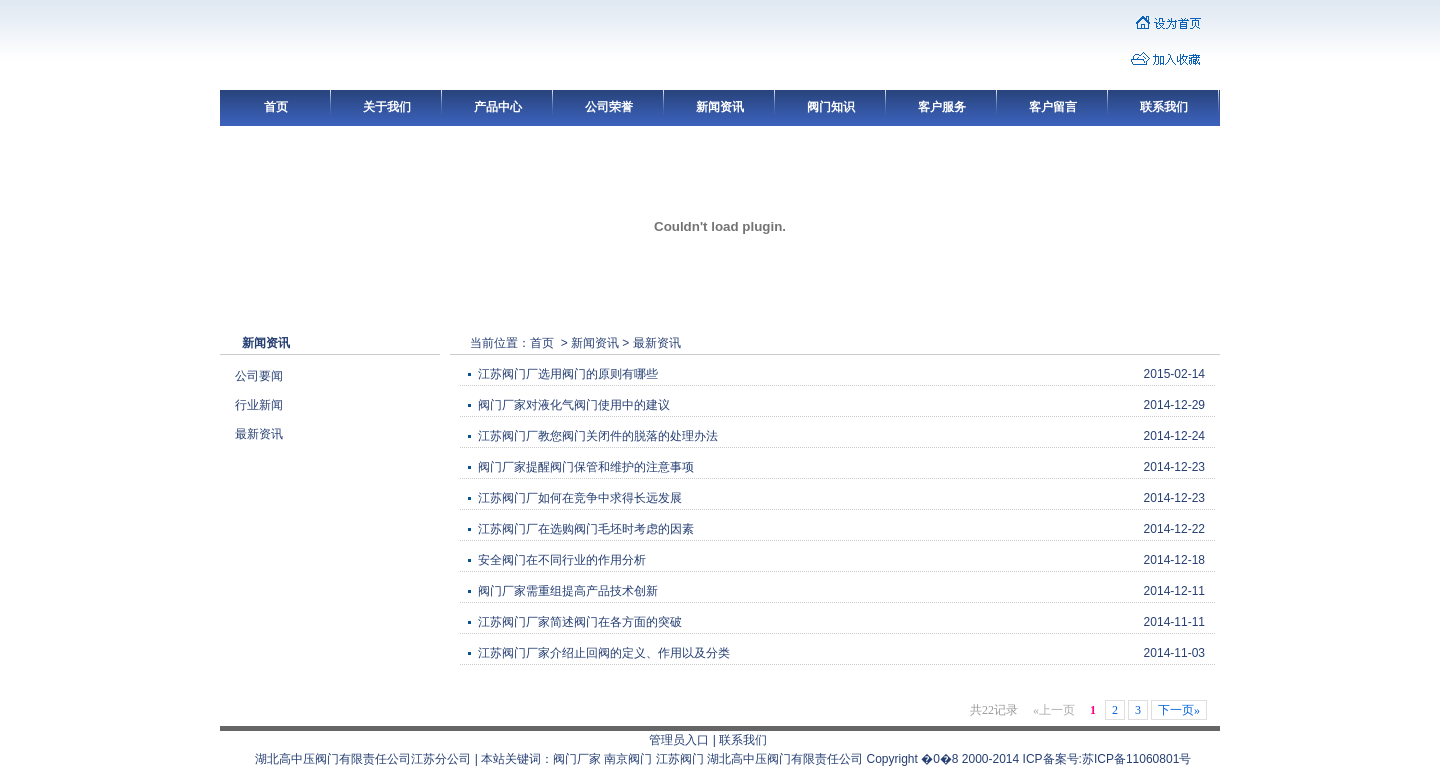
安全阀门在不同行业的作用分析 (562, 560)
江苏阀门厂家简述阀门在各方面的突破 (580, 622)
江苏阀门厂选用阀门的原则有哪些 (568, 374)
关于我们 (387, 107)
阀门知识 (831, 107)
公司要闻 (259, 376)
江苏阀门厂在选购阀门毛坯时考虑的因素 (586, 529)
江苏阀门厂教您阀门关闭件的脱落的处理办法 (598, 436)
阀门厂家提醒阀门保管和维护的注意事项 (586, 467)
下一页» (1179, 710)
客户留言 (1053, 107)
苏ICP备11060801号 (1136, 759)
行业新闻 (259, 405)
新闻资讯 (720, 107)
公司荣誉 (609, 107)
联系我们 (1164, 107)
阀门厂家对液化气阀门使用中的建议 (574, 405)
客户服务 (942, 107)
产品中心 (498, 107)
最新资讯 (259, 434)
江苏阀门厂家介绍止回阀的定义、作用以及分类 (604, 653)
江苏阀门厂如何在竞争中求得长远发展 (580, 498)
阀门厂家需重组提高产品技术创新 (568, 591)
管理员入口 (679, 740)
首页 (276, 107)
